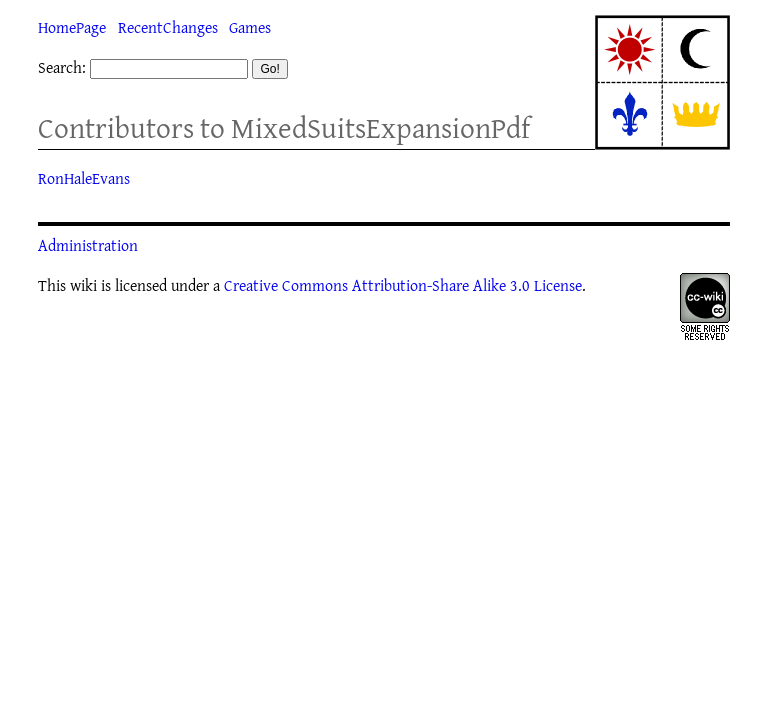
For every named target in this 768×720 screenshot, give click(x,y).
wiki (83, 285)
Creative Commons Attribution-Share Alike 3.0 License (403, 285)
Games (250, 27)
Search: (62, 67)
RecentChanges (168, 27)
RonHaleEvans (84, 178)
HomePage (72, 27)
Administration (88, 245)
